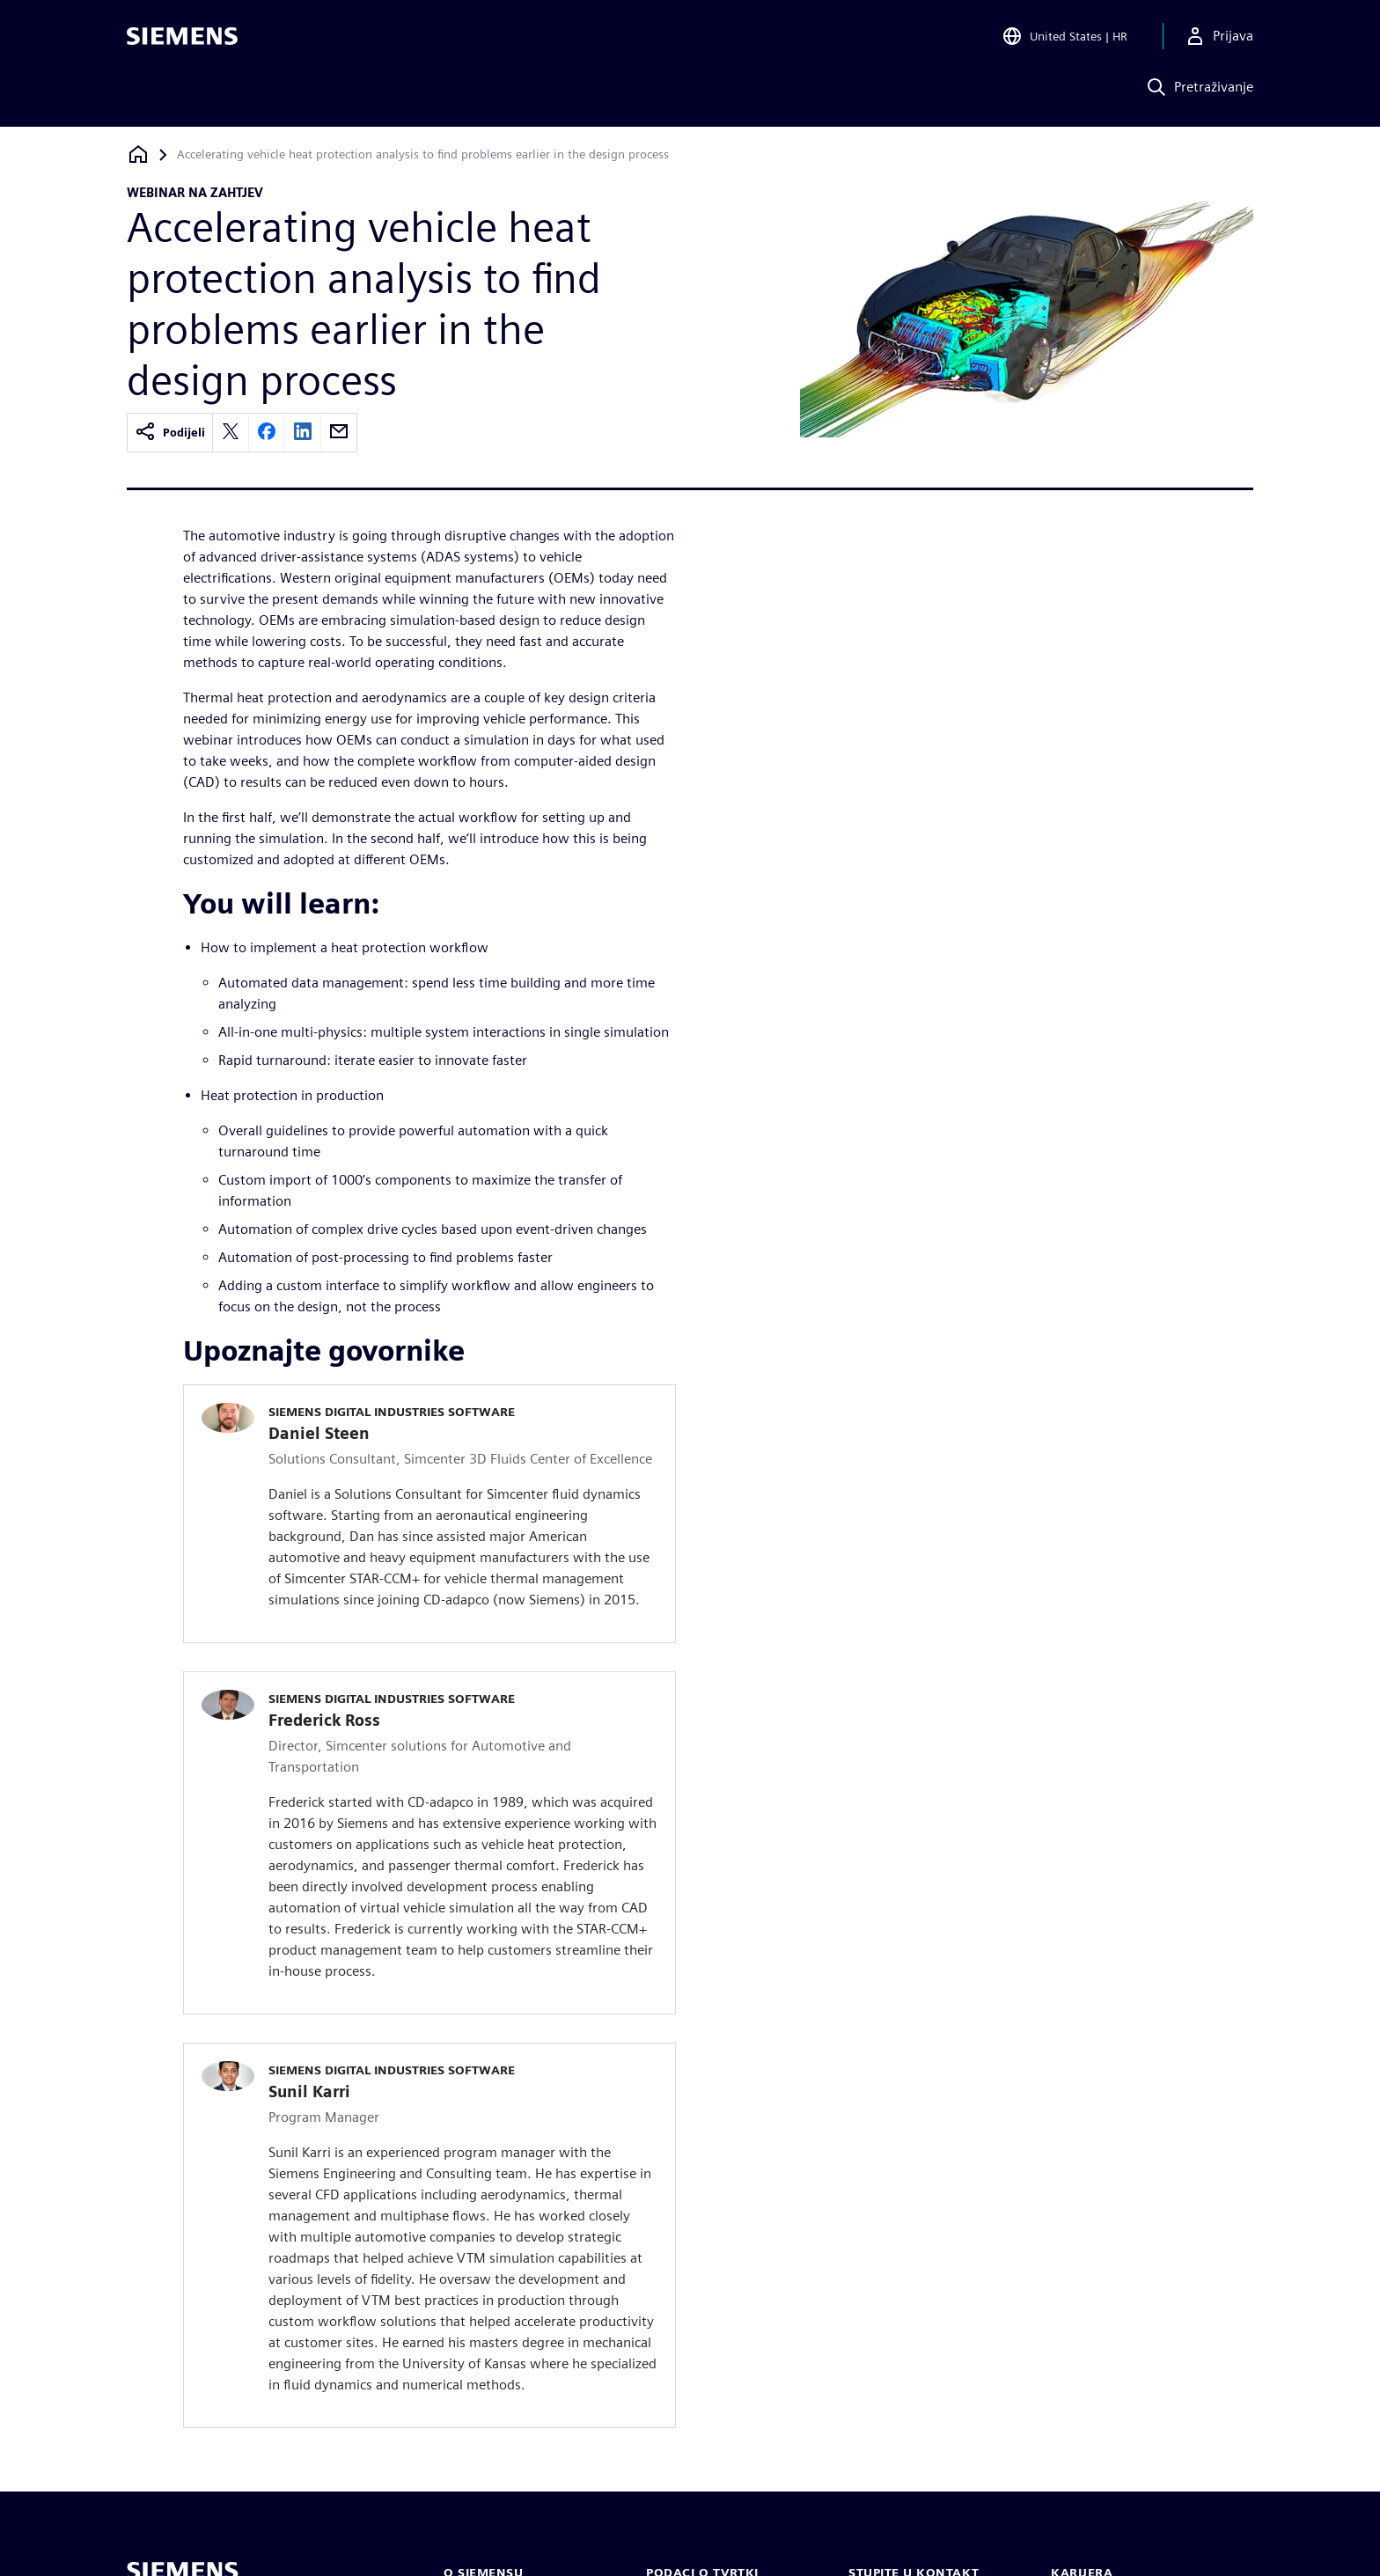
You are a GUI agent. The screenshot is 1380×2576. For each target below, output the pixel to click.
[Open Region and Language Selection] (1064, 38)
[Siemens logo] (182, 39)
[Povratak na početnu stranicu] (138, 154)
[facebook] (266, 432)
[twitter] (230, 432)
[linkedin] (302, 432)
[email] (338, 432)
